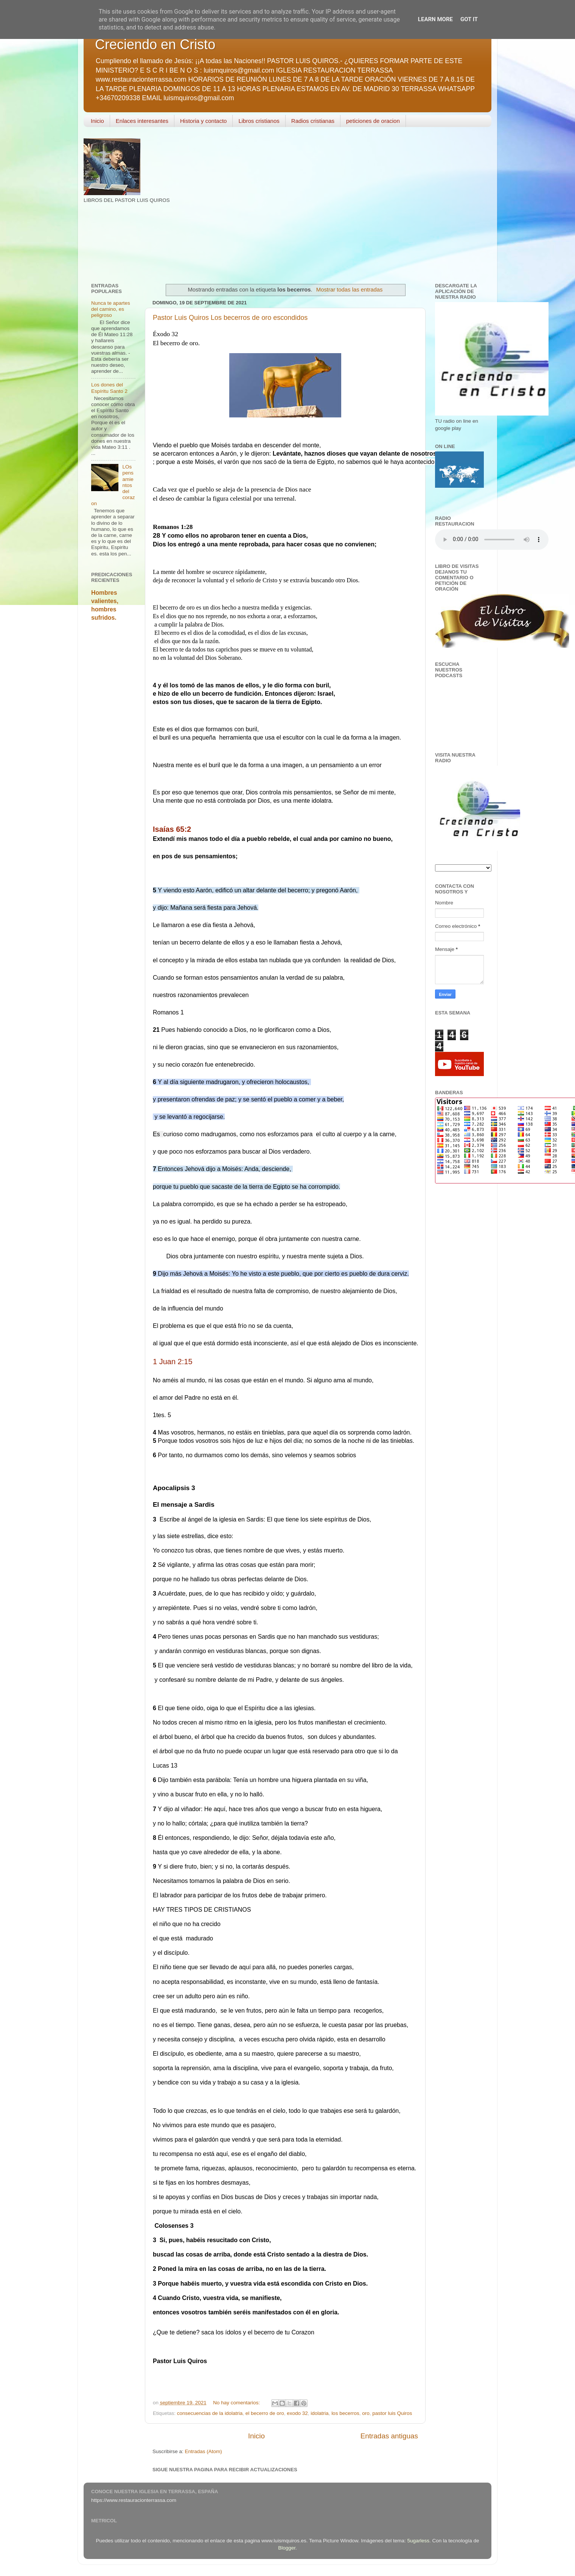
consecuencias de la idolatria (209, 2413)
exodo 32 (297, 2413)
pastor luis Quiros (392, 2413)
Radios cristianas (312, 121)
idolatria (319, 2413)
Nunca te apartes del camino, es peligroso (110, 309)
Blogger (286, 2548)
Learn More (435, 19)
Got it (469, 19)
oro (366, 2413)
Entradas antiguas (389, 2436)
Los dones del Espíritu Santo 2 (109, 388)
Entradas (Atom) (203, 2451)
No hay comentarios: (237, 2402)
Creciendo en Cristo (155, 44)
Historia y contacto (203, 121)
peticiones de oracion (373, 121)
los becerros (345, 2413)
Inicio (97, 121)
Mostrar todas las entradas (349, 290)
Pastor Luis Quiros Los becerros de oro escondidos (230, 317)
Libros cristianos (258, 121)
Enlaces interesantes (142, 121)
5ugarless (418, 2540)
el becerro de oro (265, 2413)
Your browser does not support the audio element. (492, 539)
